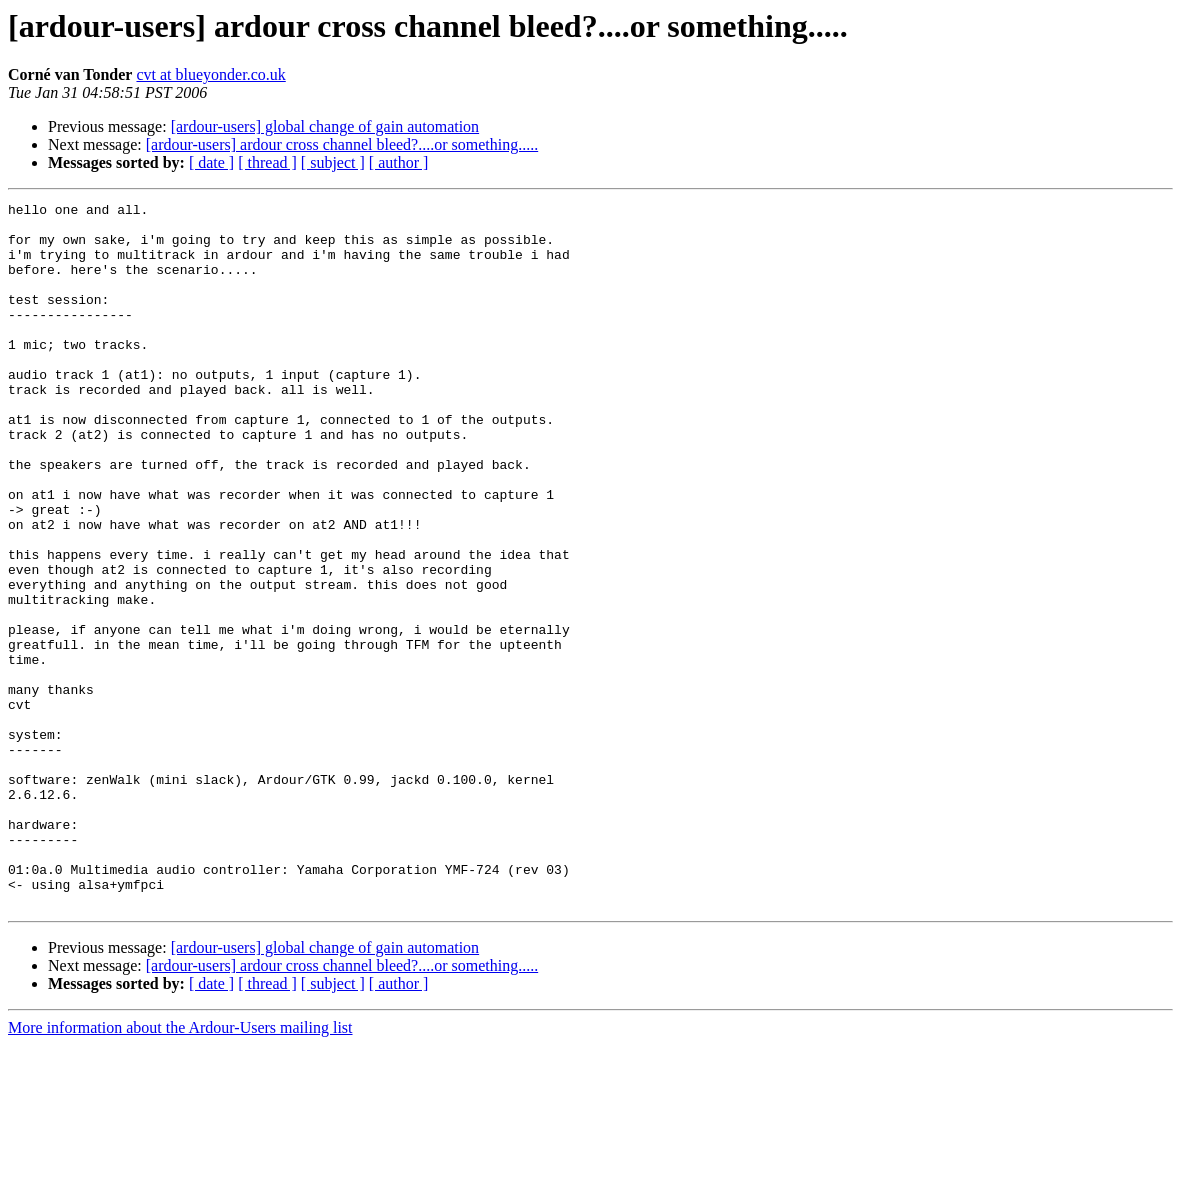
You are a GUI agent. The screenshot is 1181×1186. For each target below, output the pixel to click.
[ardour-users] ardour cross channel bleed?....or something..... (342, 144)
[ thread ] (267, 162)
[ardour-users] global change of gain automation (325, 126)
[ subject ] (333, 162)
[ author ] (399, 162)
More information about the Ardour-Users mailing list (180, 1168)
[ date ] (211, 162)
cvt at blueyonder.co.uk (210, 74)
